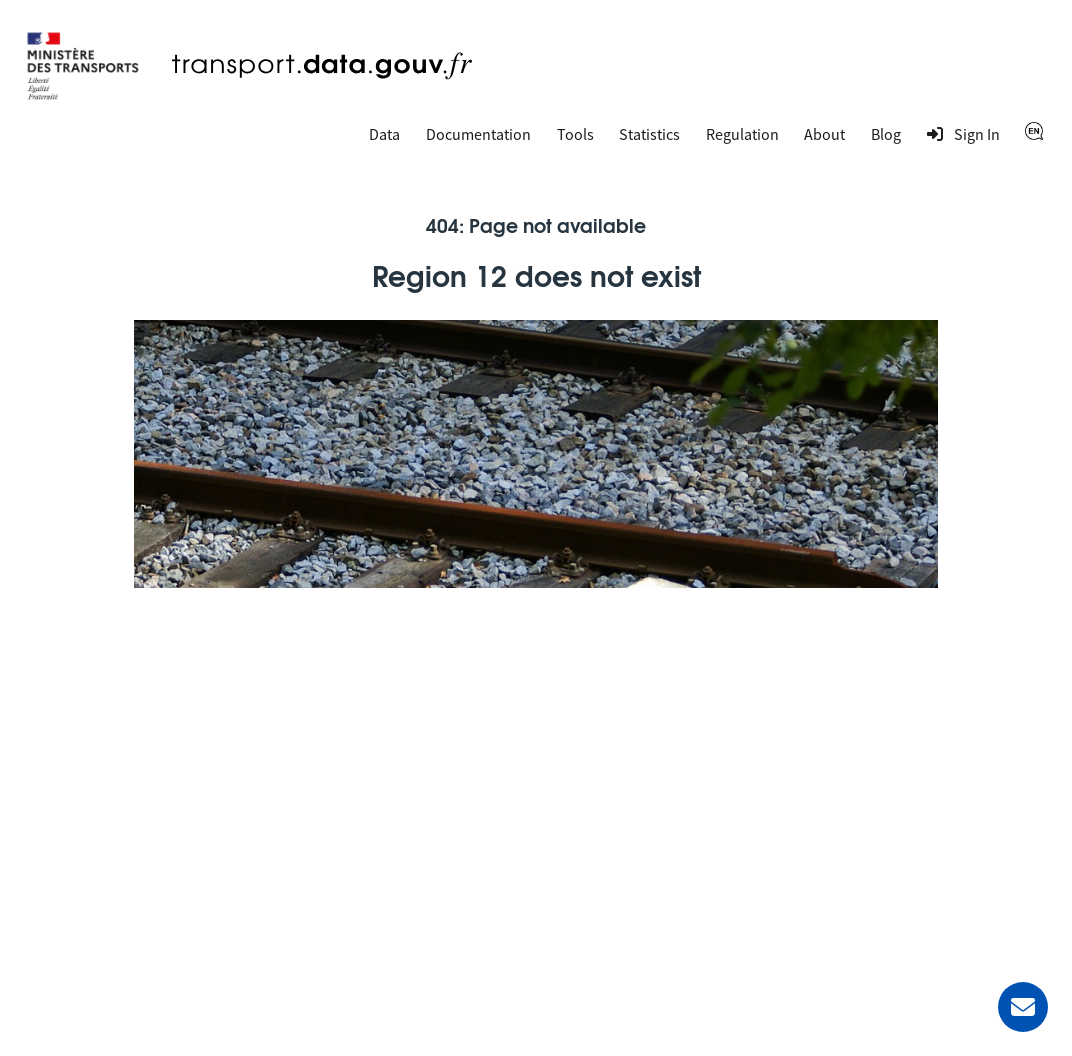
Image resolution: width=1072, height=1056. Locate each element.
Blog (886, 134)
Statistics (649, 134)
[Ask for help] (1023, 1007)
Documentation (478, 134)
